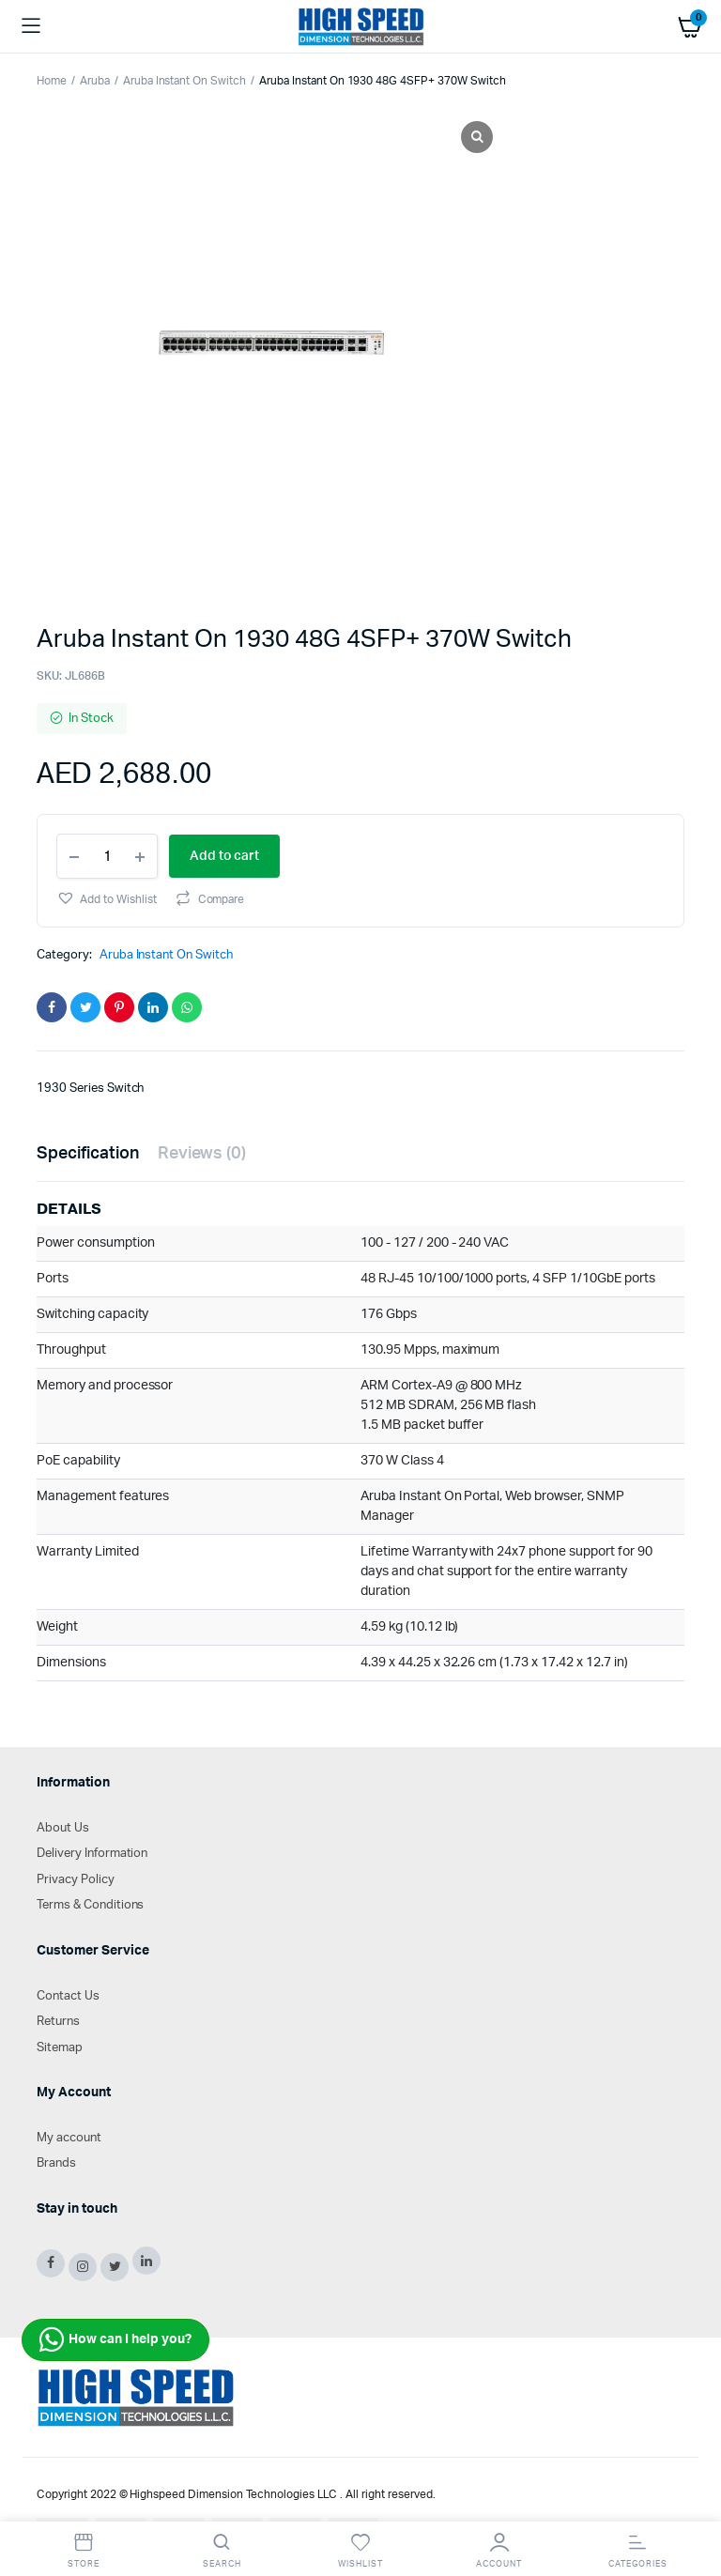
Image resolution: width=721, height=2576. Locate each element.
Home (52, 80)
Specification (88, 1153)
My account (69, 2138)
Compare (221, 899)
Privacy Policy (76, 1880)
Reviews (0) (202, 1153)
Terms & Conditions (90, 1905)
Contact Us (68, 1996)
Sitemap (60, 2048)
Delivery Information (92, 1854)
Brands (56, 2163)
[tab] (88, 1154)
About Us (63, 1828)
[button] (106, 898)
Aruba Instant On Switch (184, 80)
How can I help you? (115, 2339)
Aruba (95, 80)
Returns (58, 2022)
